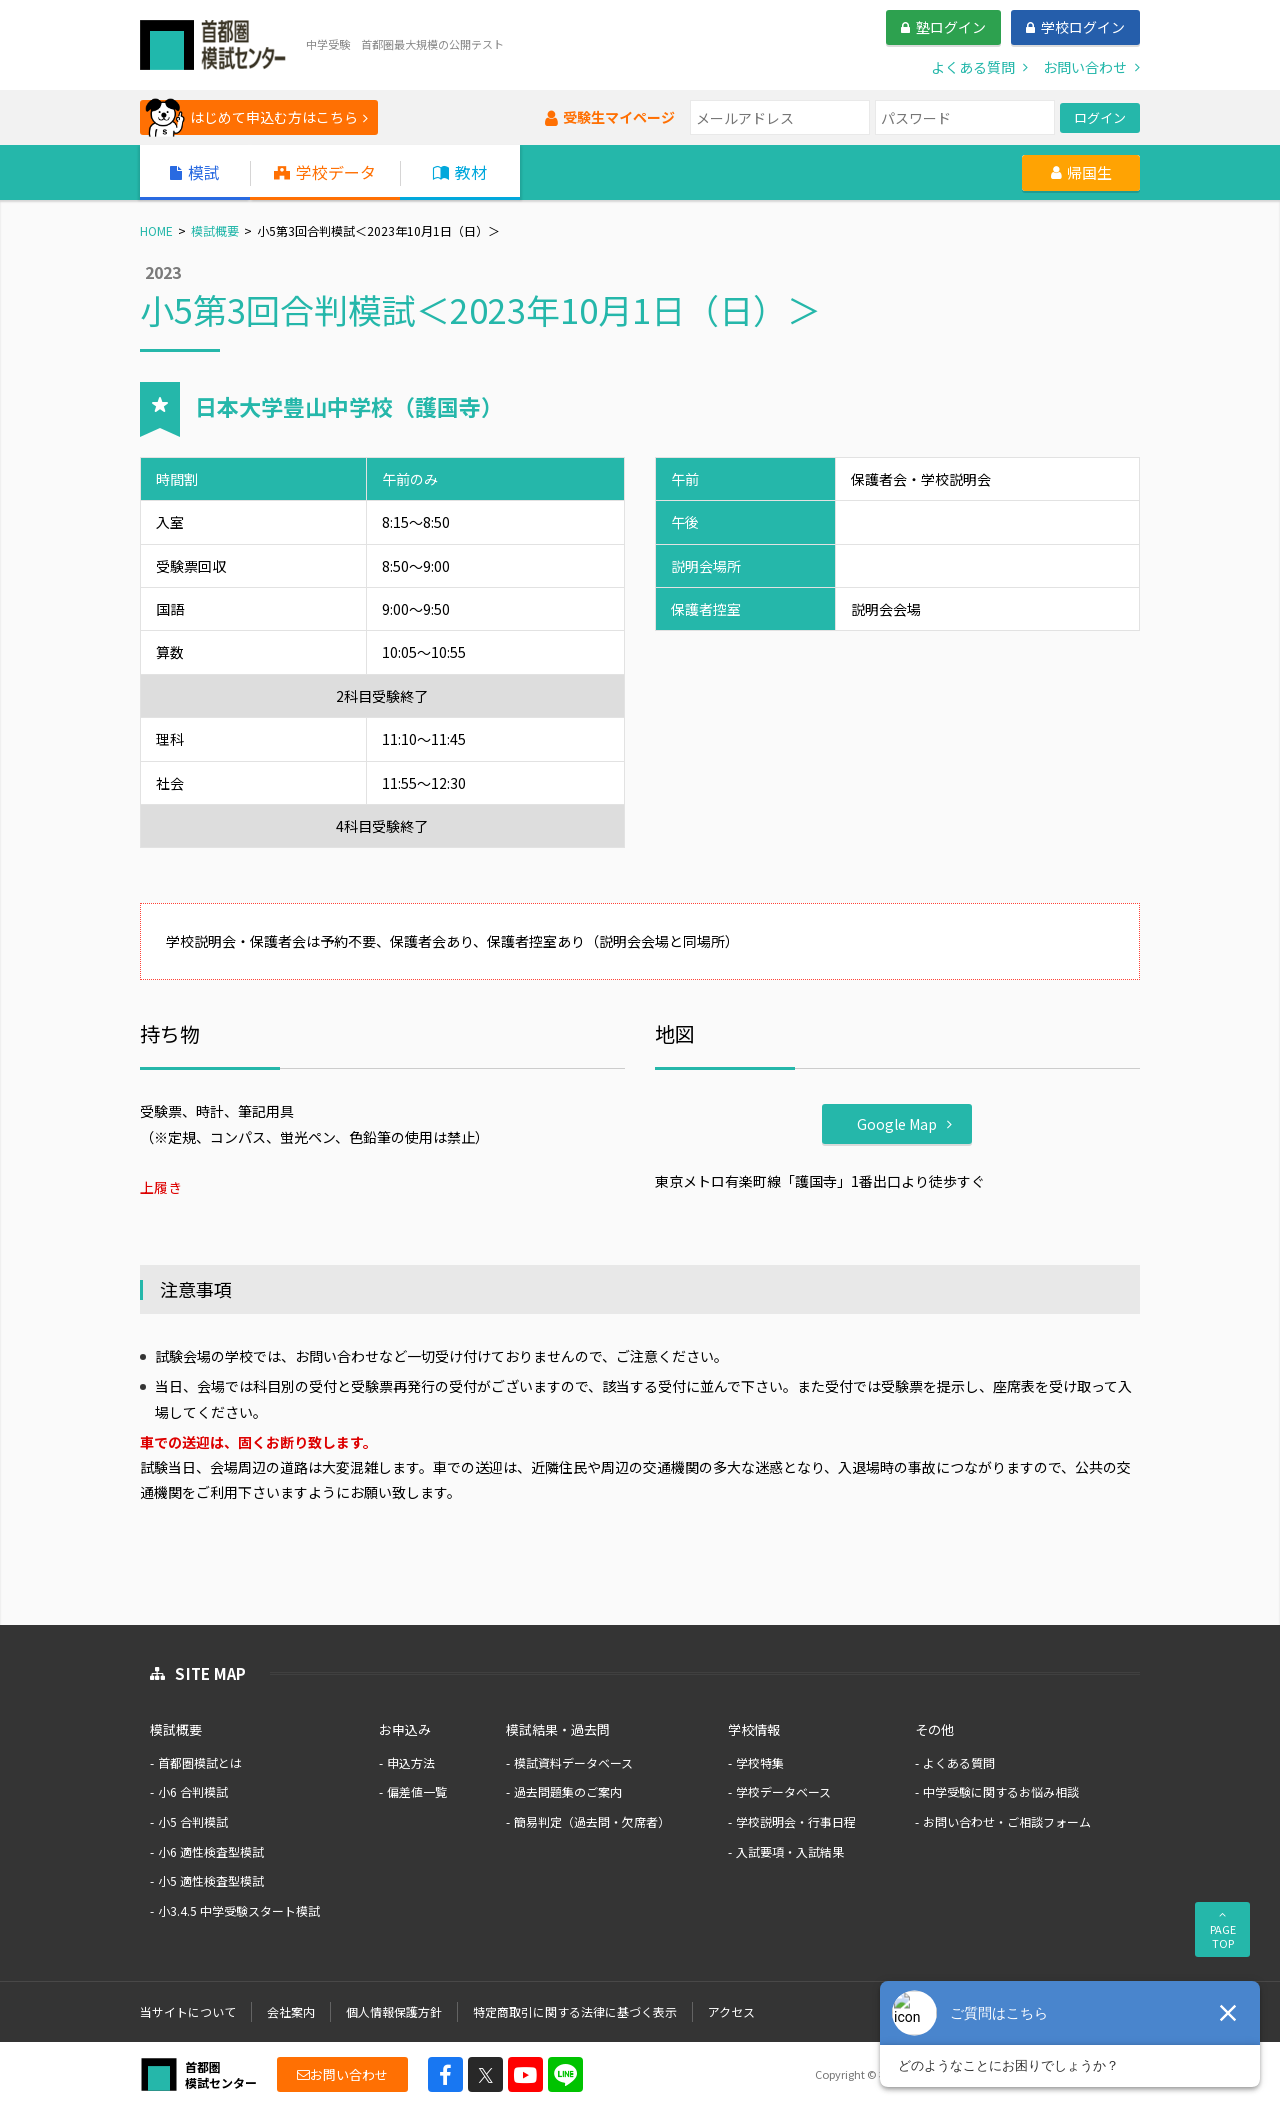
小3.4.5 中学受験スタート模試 (239, 1910)
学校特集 (760, 1762)
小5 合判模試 (193, 1821)
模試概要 (215, 230)
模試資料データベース (573, 1762)
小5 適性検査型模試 (211, 1880)
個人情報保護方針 (394, 2011)
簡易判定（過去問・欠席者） (592, 1821)
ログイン (1100, 117)
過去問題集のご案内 (568, 1791)
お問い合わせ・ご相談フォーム (1007, 1821)
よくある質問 (959, 1762)
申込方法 (411, 1762)
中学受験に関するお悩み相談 (1001, 1791)
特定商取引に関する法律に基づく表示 (575, 2011)
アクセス (731, 2011)
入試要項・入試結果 (790, 1851)
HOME (156, 230)
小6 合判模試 (193, 1791)
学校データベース (783, 1791)
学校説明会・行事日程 (796, 1821)
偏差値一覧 (417, 1791)
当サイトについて (188, 2011)
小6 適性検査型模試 (211, 1851)
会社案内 (291, 2011)
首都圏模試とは (200, 1762)
